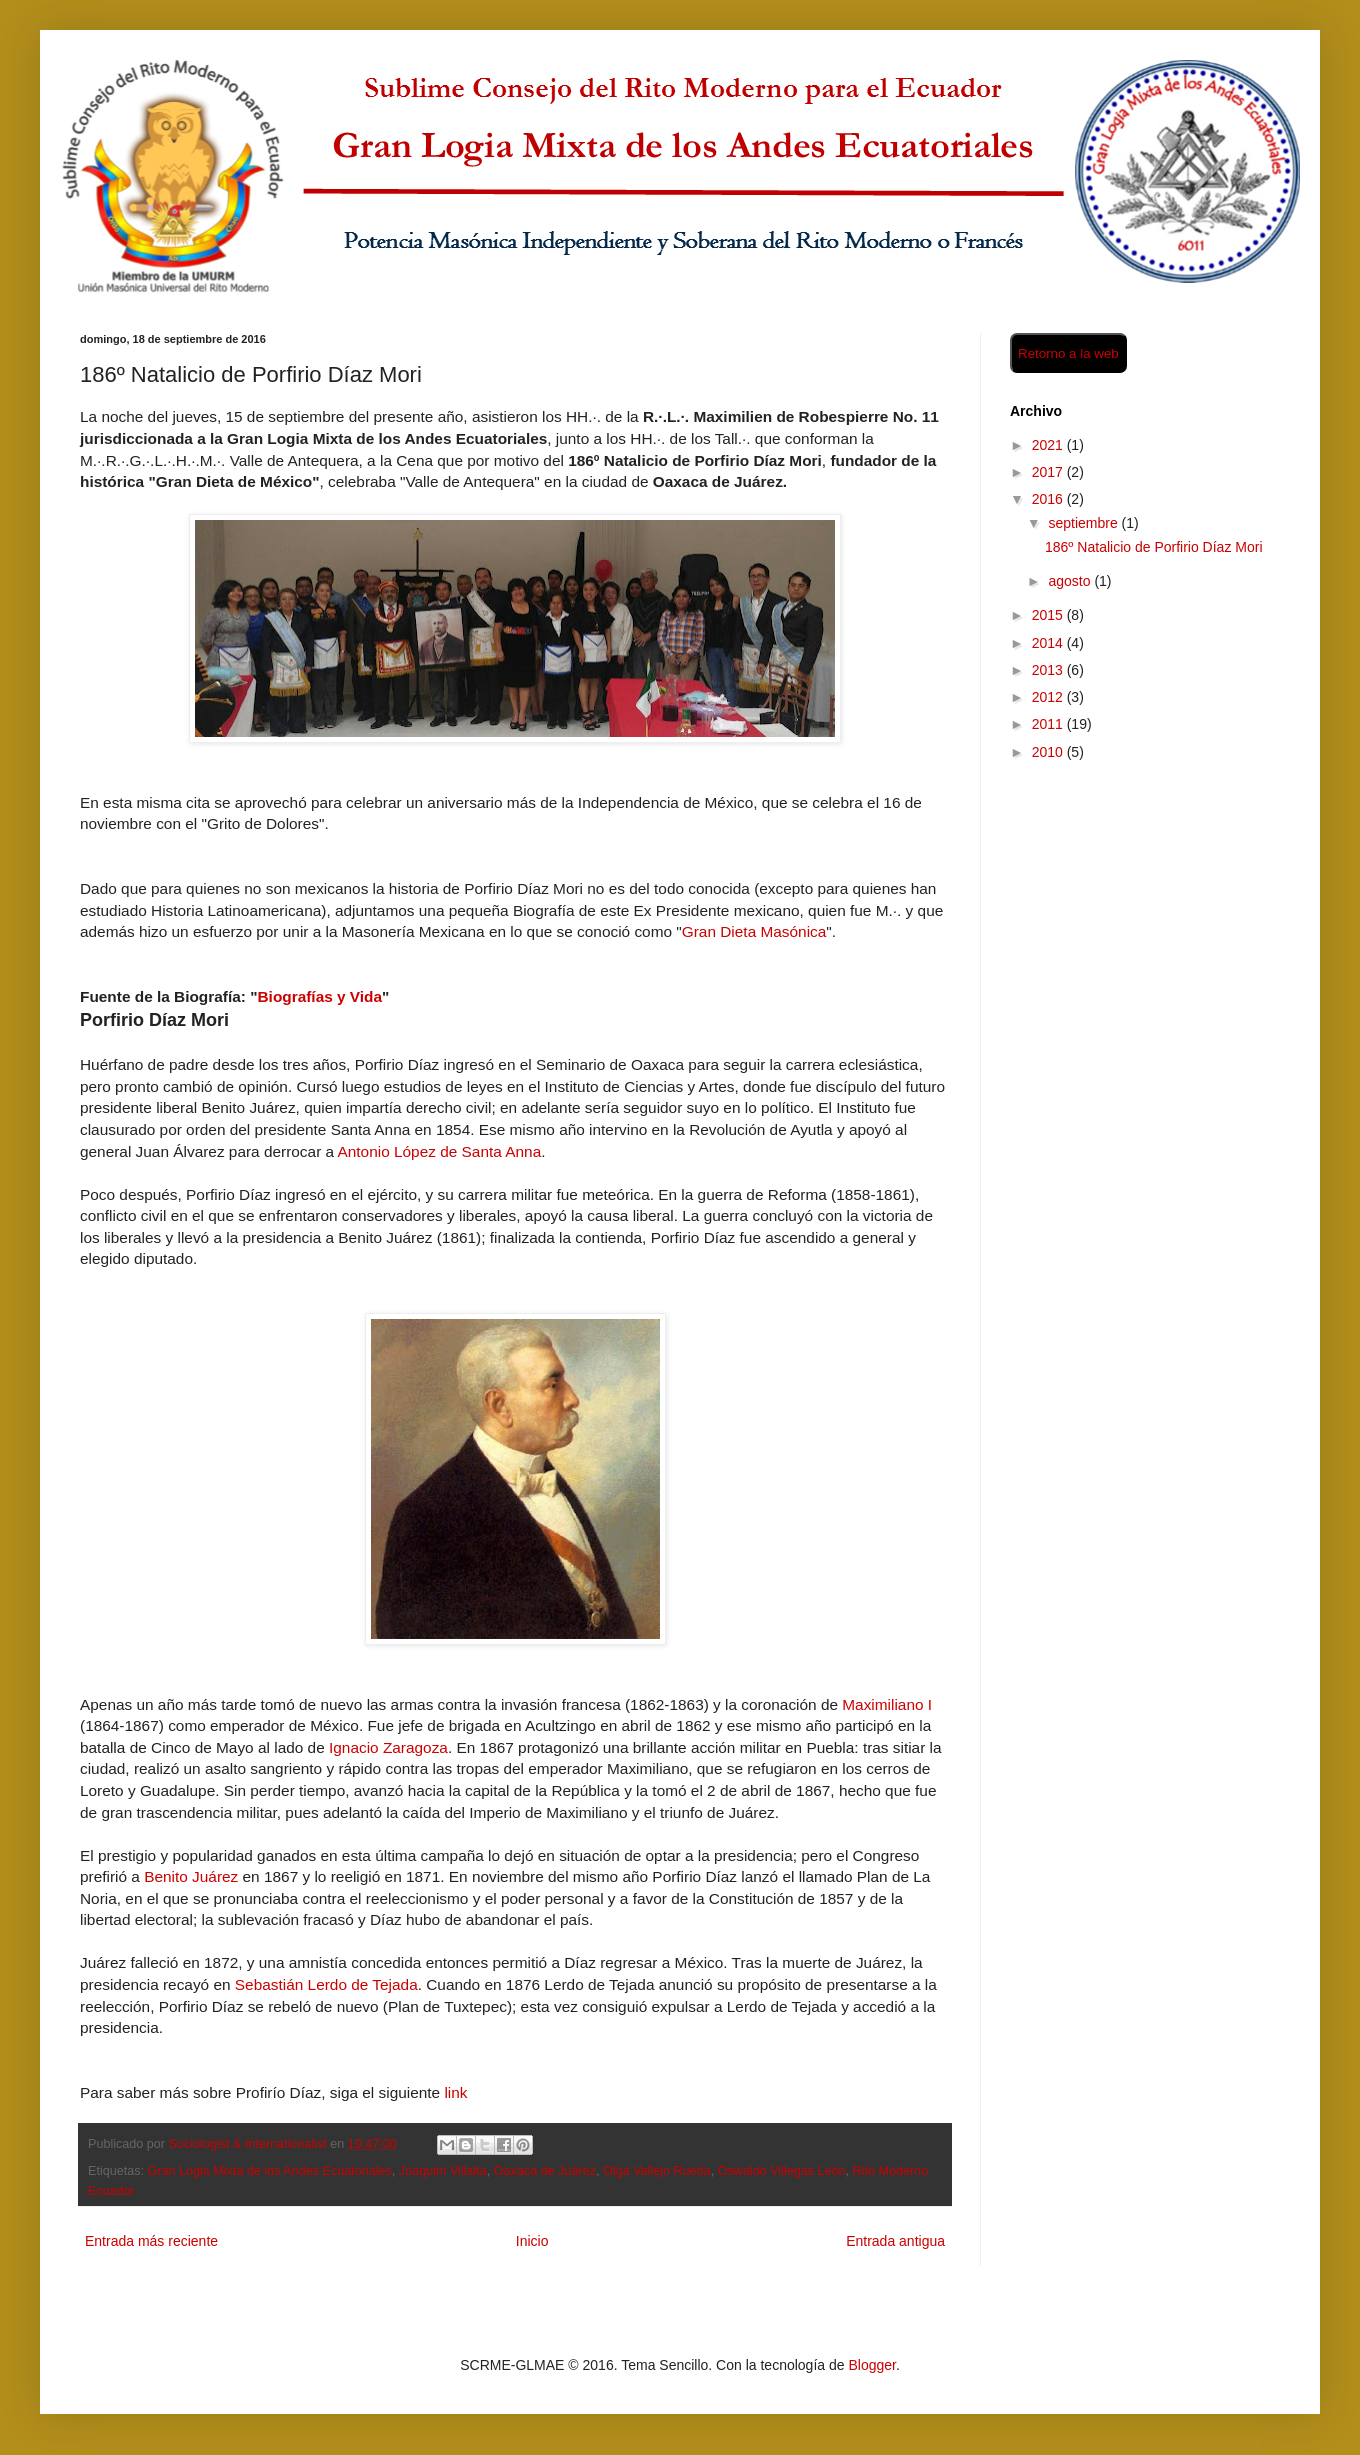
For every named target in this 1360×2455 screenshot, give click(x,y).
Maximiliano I (887, 1704)
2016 (1049, 499)
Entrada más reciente (151, 2241)
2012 (1049, 697)
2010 (1049, 752)
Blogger (871, 2365)
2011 (1049, 724)
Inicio (532, 2241)
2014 (1049, 643)
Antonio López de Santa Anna (440, 1151)
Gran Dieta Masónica (754, 931)
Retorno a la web (1068, 353)
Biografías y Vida (319, 996)
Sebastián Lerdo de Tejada (326, 1984)
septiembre (1084, 523)
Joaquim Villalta (443, 2171)
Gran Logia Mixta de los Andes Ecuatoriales (270, 2171)
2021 (1049, 445)
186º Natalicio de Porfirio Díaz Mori (1154, 547)
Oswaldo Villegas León (782, 2171)
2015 (1049, 615)
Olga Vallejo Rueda (657, 2171)
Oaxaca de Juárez (545, 2171)
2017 (1049, 472)
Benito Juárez (191, 1876)
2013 (1049, 670)
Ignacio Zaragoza (388, 1747)
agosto (1071, 581)
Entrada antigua (895, 2241)
